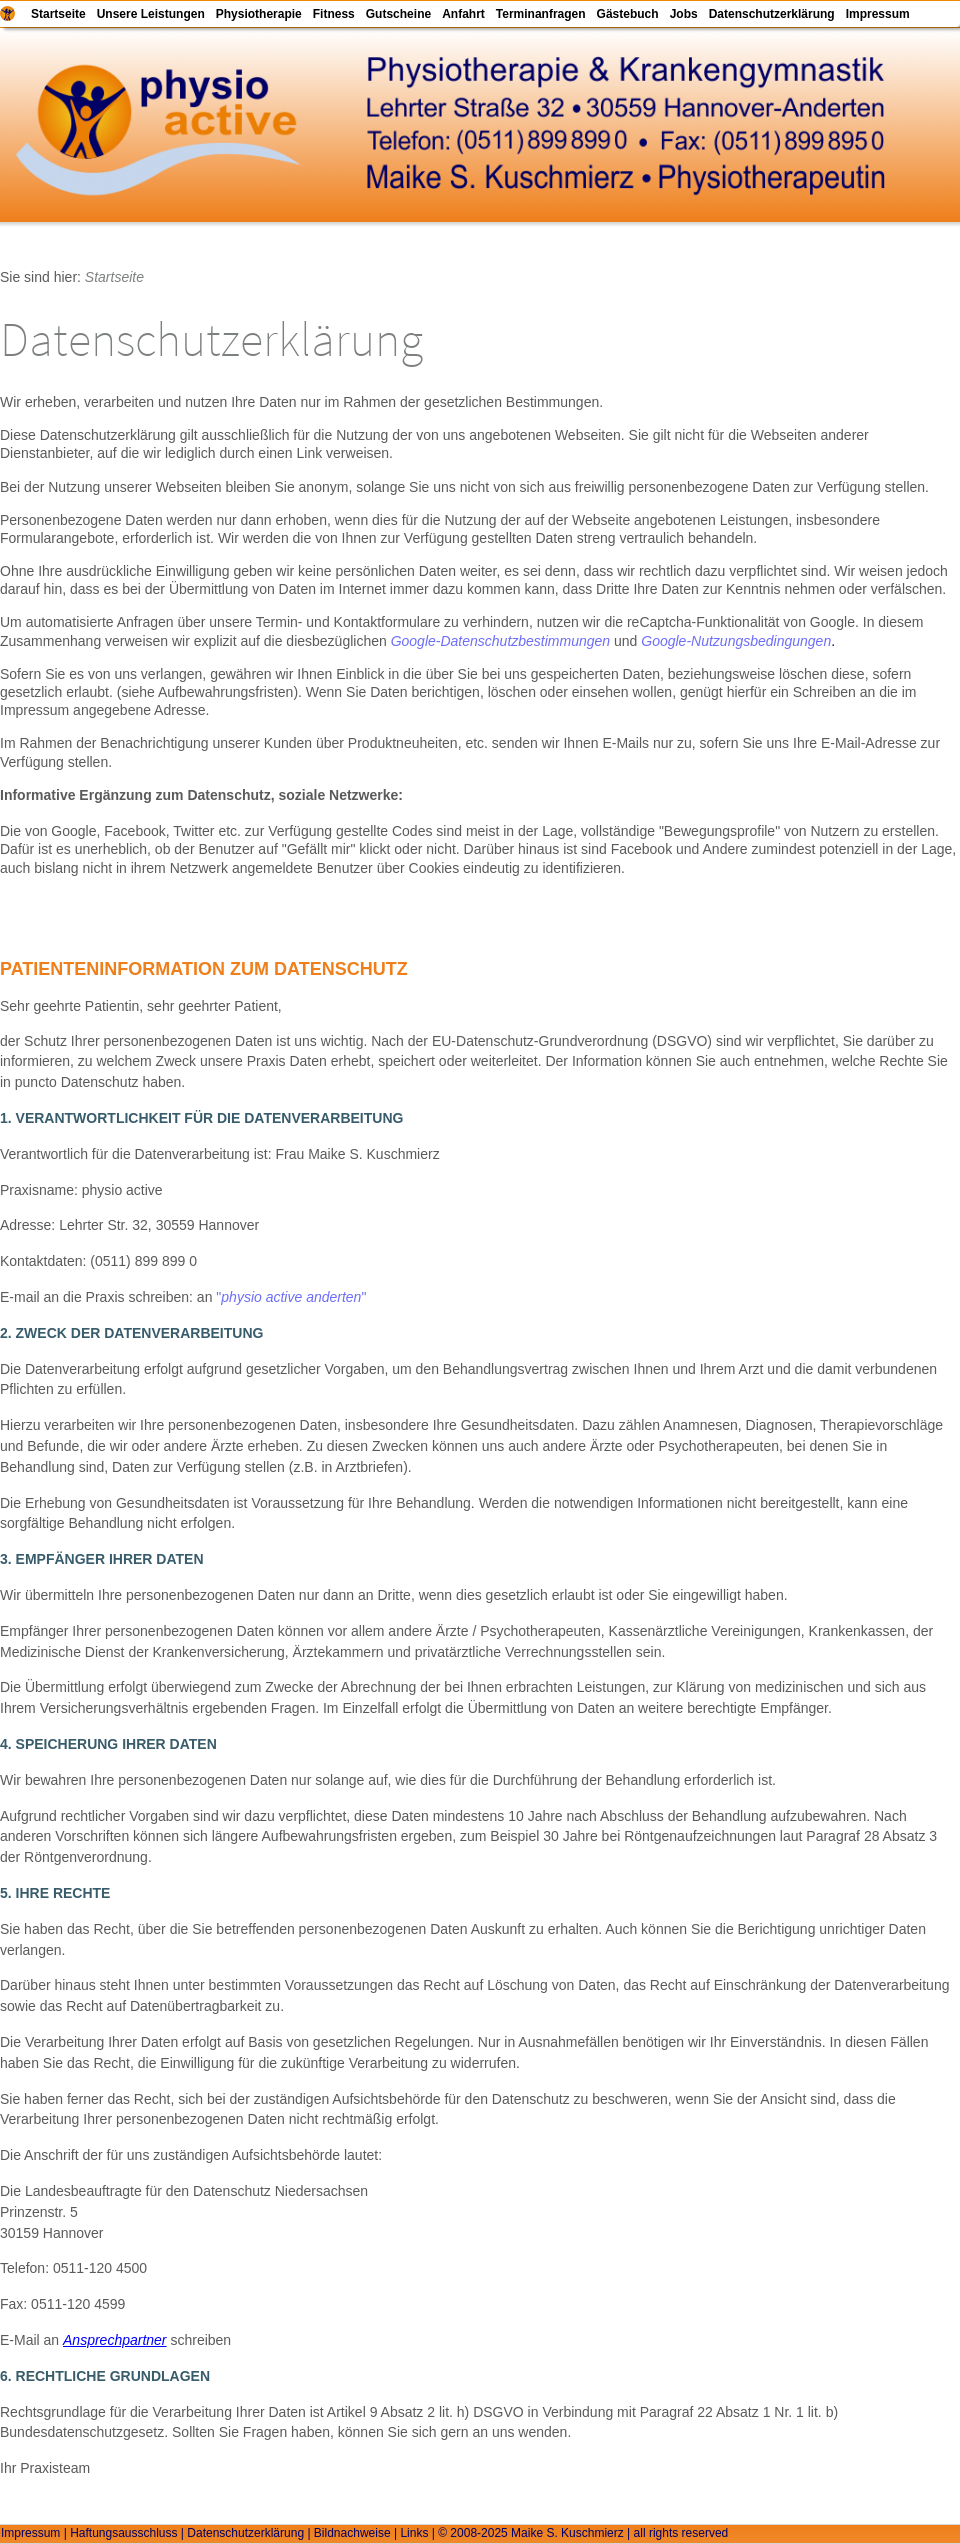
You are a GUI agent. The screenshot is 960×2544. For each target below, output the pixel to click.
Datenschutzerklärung (772, 14)
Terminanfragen (541, 14)
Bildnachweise (352, 2533)
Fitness (334, 14)
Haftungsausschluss (123, 2533)
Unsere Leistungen (151, 14)
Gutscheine (398, 14)
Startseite (58, 14)
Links (414, 2533)
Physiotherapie (259, 14)
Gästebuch (628, 14)
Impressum (878, 14)
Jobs (684, 14)
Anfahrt (463, 14)
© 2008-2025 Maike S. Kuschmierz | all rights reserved (583, 2533)
